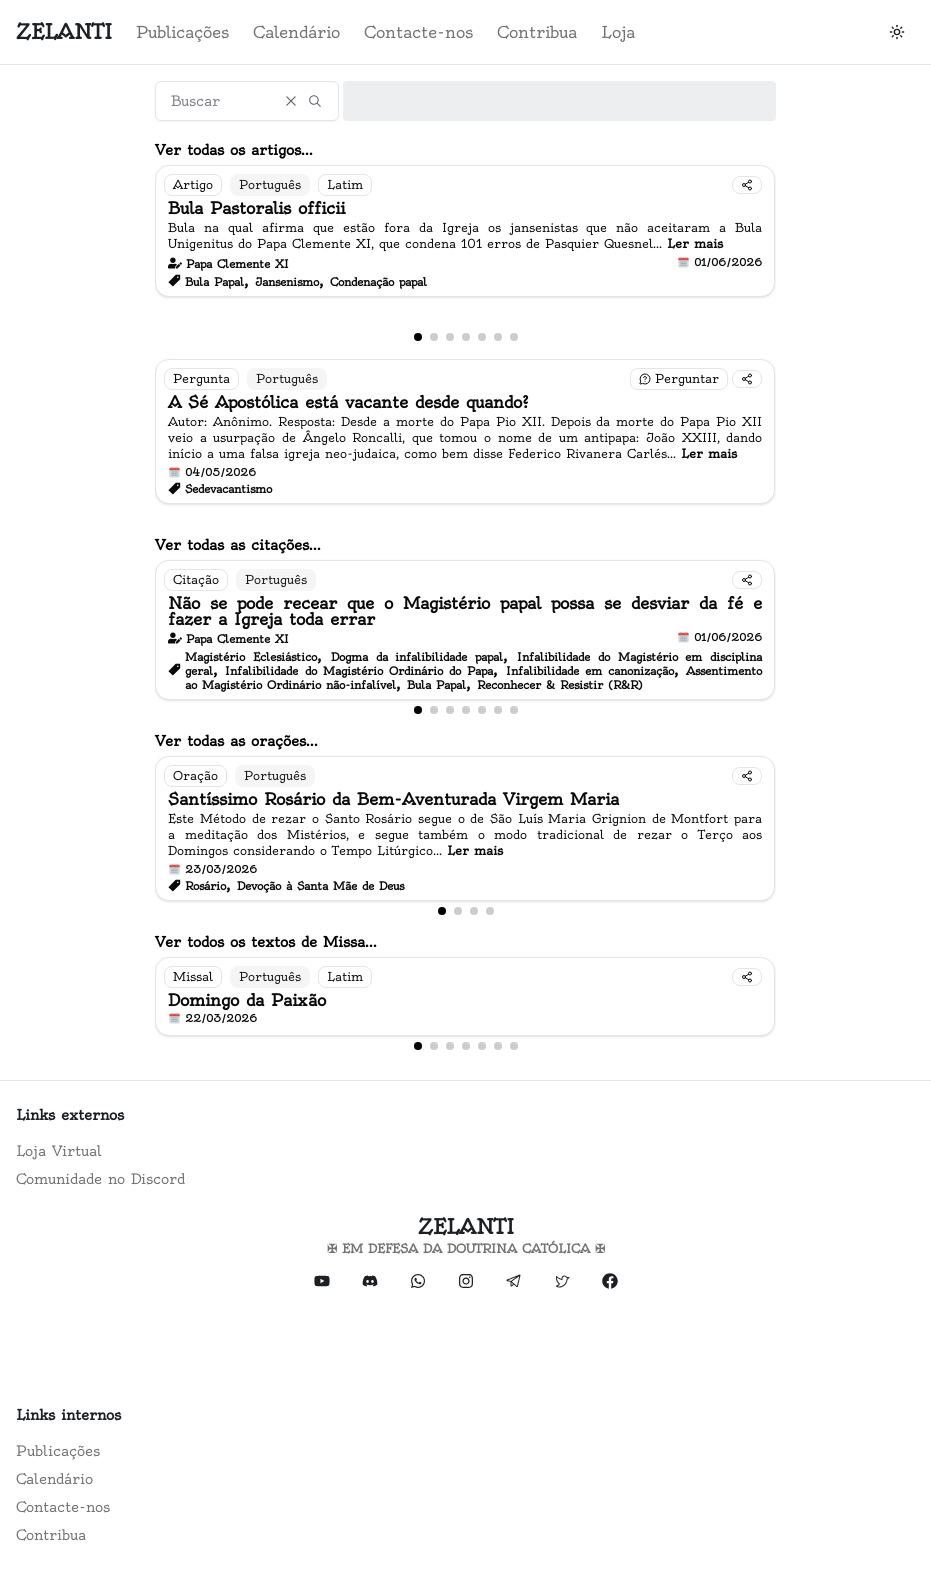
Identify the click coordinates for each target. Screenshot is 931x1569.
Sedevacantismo (228, 489)
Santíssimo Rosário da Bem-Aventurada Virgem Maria (393, 799)
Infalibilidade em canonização (590, 671)
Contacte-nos (418, 32)
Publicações (182, 32)
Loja (618, 32)
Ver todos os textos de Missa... (266, 942)
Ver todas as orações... (236, 741)
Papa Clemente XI (237, 264)
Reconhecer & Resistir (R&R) (560, 685)
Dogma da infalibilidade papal (417, 657)
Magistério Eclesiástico (251, 657)
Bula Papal (214, 282)
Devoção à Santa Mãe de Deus (320, 886)
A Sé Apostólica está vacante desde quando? (348, 402)
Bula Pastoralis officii (256, 208)
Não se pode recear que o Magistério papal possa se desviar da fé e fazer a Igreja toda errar (465, 611)
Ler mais (695, 243)
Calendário (296, 32)
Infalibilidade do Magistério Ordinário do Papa (359, 671)
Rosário (205, 886)
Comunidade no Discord (100, 1179)
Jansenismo (287, 282)
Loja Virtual (59, 1151)
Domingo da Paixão (247, 1000)
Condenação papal (378, 282)
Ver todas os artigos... (234, 150)
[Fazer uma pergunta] (679, 379)
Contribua (537, 32)
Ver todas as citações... (238, 545)
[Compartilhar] (747, 185)
